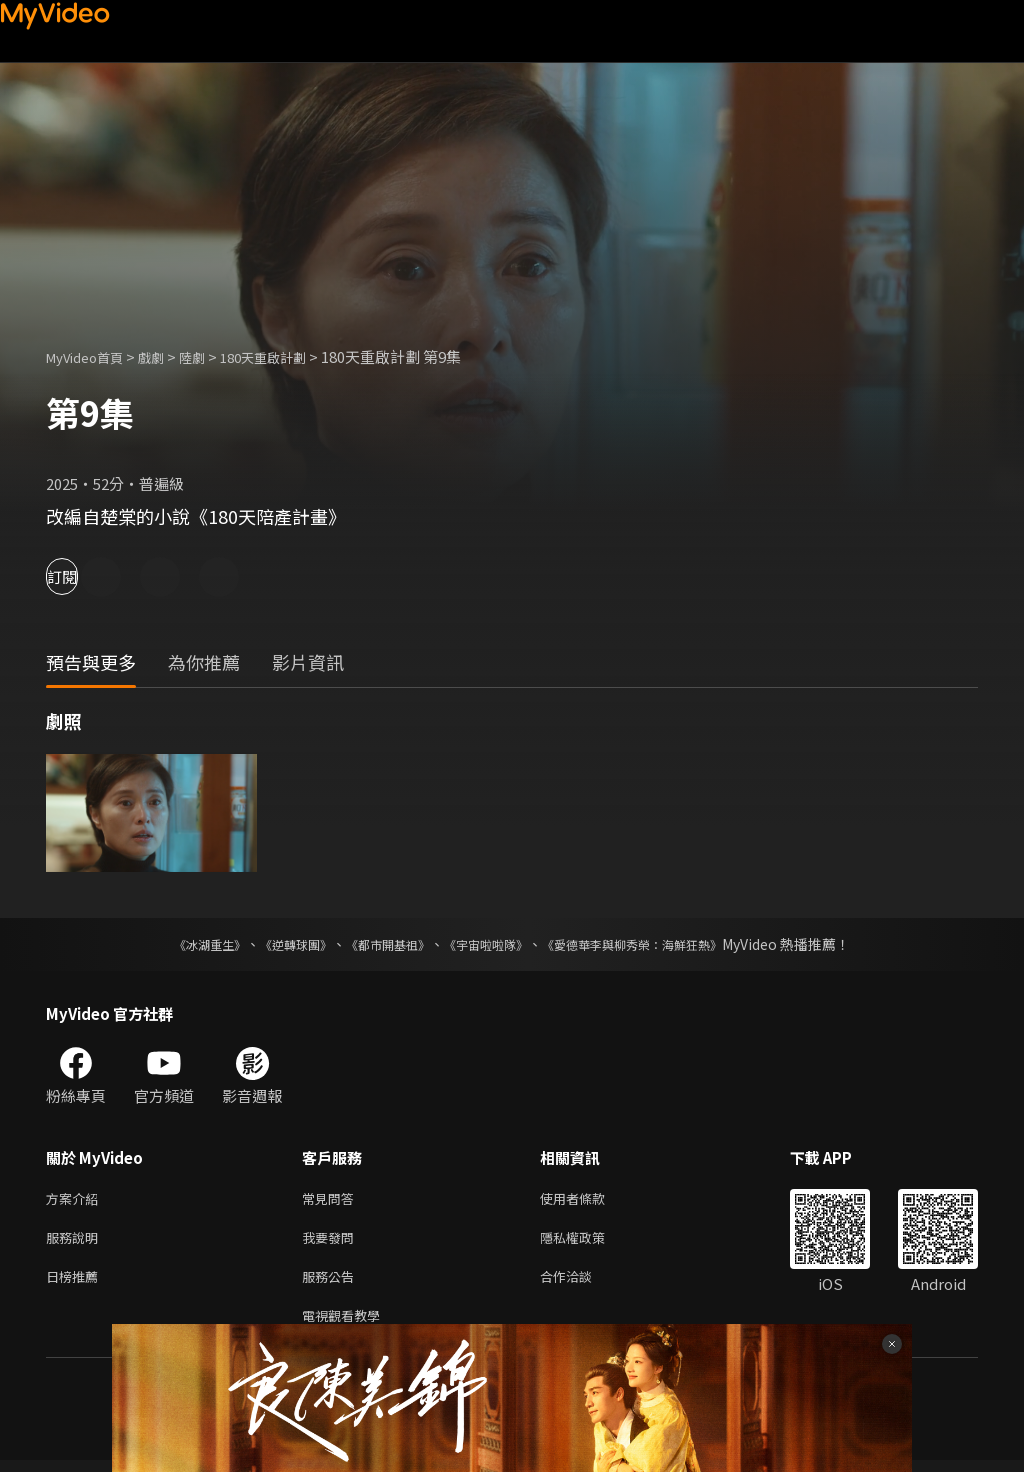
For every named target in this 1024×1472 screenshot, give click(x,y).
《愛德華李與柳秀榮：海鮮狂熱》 (658, 944)
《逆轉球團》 (273, 944)
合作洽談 (582, 1283)
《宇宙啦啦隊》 (490, 944)
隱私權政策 (589, 1241)
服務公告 (332, 1283)
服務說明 (76, 1241)
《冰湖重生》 (175, 944)
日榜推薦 (76, 1283)
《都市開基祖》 (378, 944)
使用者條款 (589, 1199)
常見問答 (332, 1199)
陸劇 (212, 356)
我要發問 (332, 1241)
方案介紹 (76, 1199)
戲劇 (167, 356)
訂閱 (86, 576)
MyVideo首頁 (91, 356)
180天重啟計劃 (291, 356)
